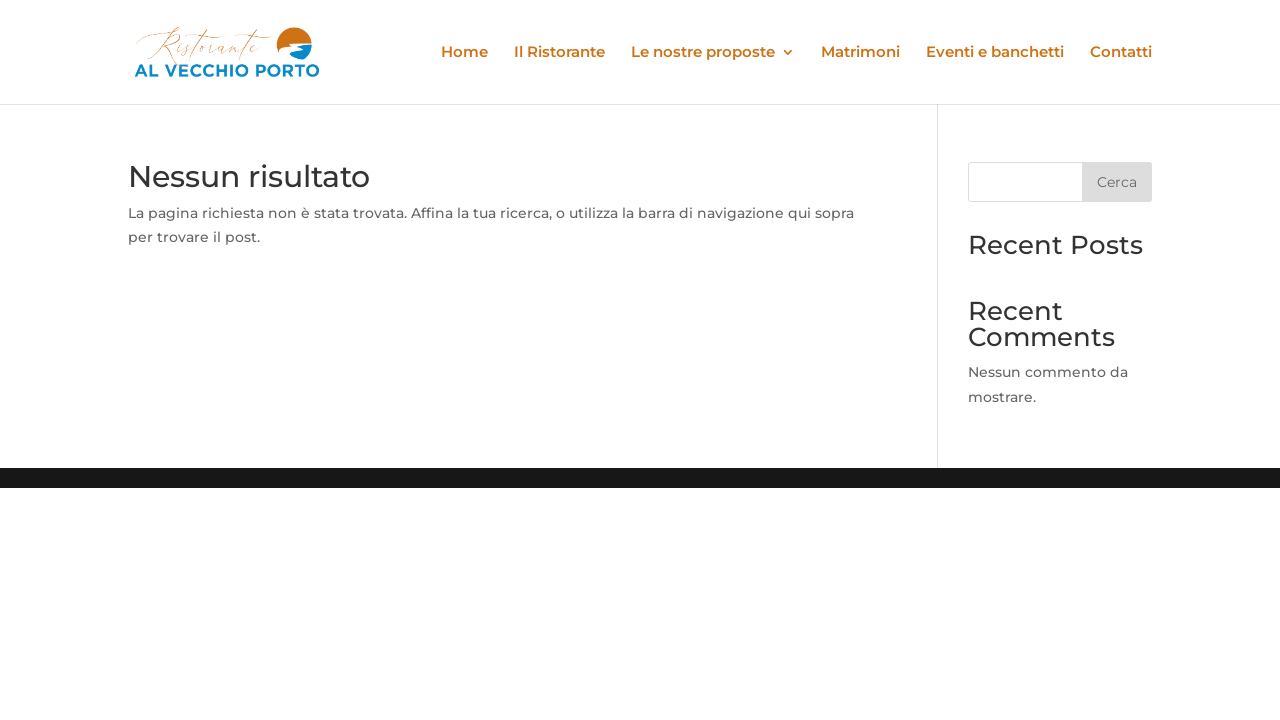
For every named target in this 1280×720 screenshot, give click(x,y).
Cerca (1117, 182)
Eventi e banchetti (995, 53)
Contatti (1121, 53)
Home (464, 53)
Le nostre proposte (703, 53)
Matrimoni (860, 53)
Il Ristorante (559, 53)
